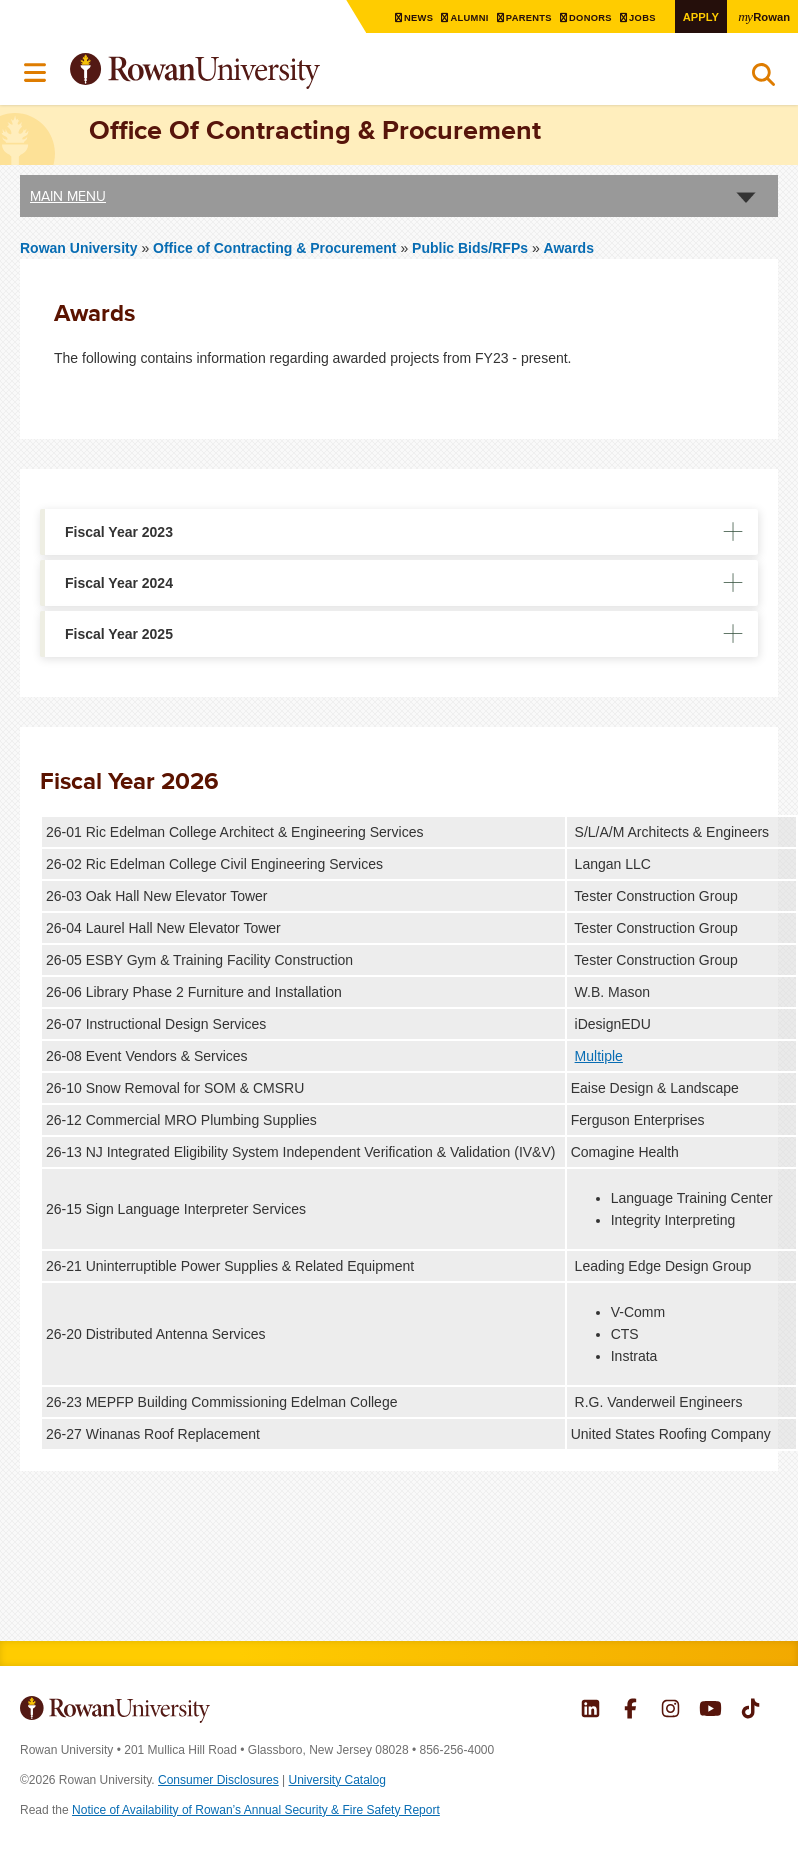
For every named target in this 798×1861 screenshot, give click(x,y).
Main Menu (68, 196)
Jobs (640, 17)
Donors (586, 17)
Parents (523, 17)
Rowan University (245, 71)
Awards (569, 248)
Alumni (462, 17)
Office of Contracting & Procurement (276, 248)
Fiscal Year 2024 (119, 583)
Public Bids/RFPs (470, 248)
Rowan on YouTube (710, 1711)
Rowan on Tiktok (750, 1711)
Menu (36, 73)
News (409, 17)
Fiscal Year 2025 (119, 634)
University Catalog (337, 1780)
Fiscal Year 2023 (119, 532)
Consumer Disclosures (218, 1780)
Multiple (599, 1056)
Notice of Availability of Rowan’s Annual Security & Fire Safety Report (256, 1810)
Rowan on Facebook (630, 1711)
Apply (698, 16)
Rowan (763, 16)
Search (763, 79)
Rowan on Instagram (670, 1711)
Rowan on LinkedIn (590, 1711)
